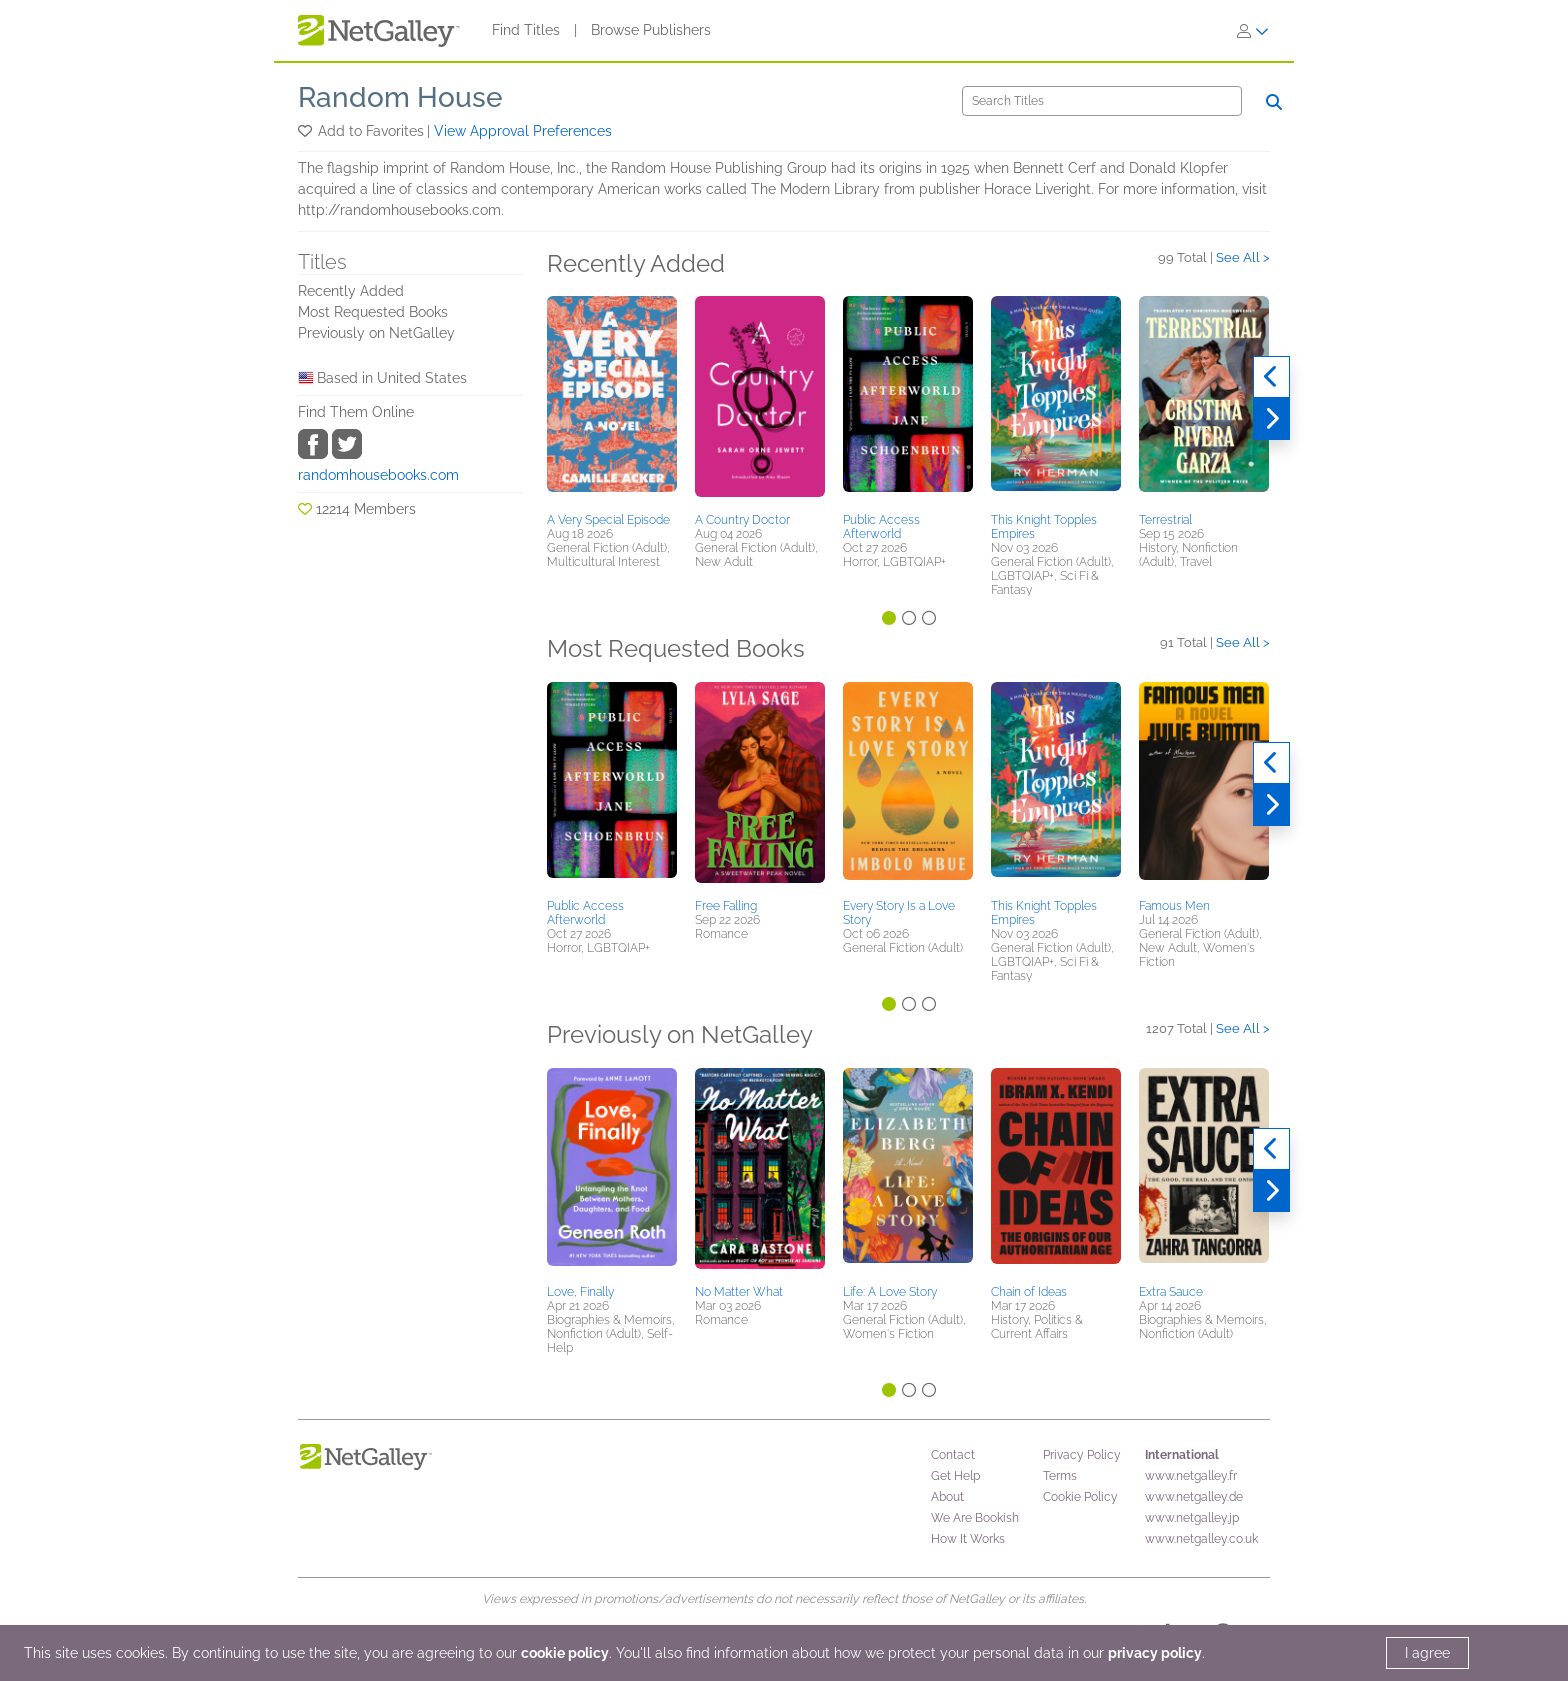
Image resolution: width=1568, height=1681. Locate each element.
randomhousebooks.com (378, 475)
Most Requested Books (373, 312)
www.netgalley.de (1194, 1497)
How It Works (968, 1539)
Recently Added (351, 291)
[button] (306, 131)
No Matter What (739, 1292)
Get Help (955, 1476)
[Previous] (1271, 377)
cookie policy (565, 1653)
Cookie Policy (1080, 1497)
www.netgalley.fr (1191, 1476)
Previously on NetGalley (376, 333)
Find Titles (526, 30)
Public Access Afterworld (881, 527)
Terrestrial (1165, 520)
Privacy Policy (1082, 1455)
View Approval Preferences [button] (523, 131)
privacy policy (1155, 1653)
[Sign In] (1253, 31)
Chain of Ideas (1029, 1292)
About (947, 1497)
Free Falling (726, 906)
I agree (1427, 1653)
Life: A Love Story (890, 1292)
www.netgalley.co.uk (1201, 1539)
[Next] (1271, 419)
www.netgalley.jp (1192, 1518)
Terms (1060, 1476)
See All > (1243, 257)
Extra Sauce (1171, 1292)
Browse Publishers (651, 30)
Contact (953, 1455)
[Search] (1102, 101)
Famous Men (1174, 906)
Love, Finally (580, 1292)
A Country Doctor (742, 520)
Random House (400, 97)
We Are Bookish (975, 1518)
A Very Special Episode (608, 520)
